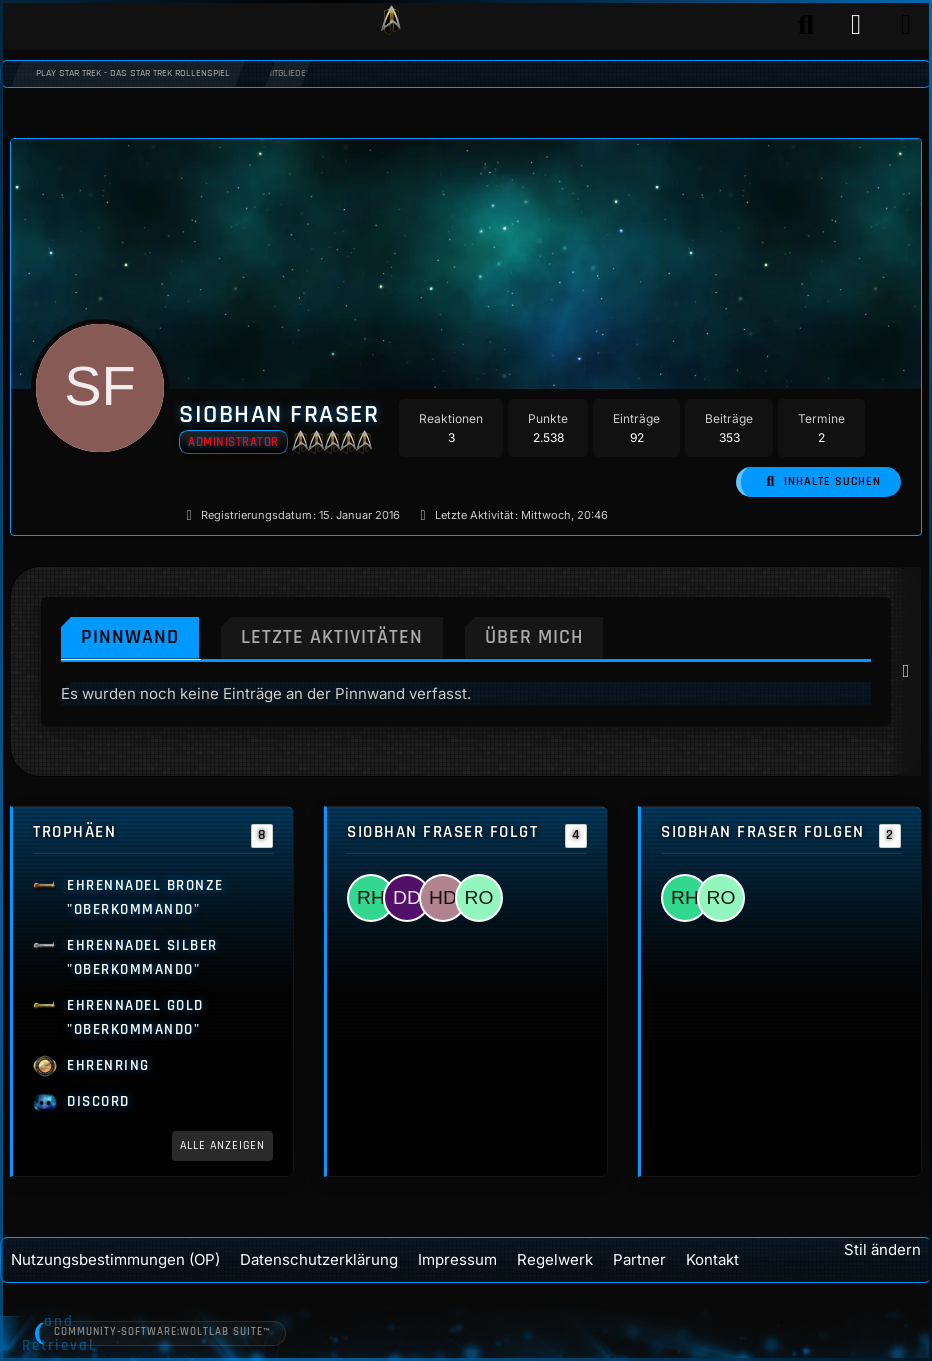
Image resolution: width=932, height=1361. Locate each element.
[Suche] (806, 25)
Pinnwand (131, 635)
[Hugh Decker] (443, 898)
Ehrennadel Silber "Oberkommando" (142, 957)
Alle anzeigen (225, 1145)
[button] (823, 481)
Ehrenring (108, 1065)
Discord (98, 1101)
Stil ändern (882, 1247)
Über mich (543, 635)
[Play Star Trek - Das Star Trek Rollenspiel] (391, 25)
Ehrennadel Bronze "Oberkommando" (145, 897)
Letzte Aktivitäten (337, 635)
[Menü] (906, 25)
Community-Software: (165, 1332)
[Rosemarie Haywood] (371, 898)
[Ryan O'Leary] (479, 898)
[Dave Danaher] (407, 898)
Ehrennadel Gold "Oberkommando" (135, 1017)
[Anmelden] (856, 25)
